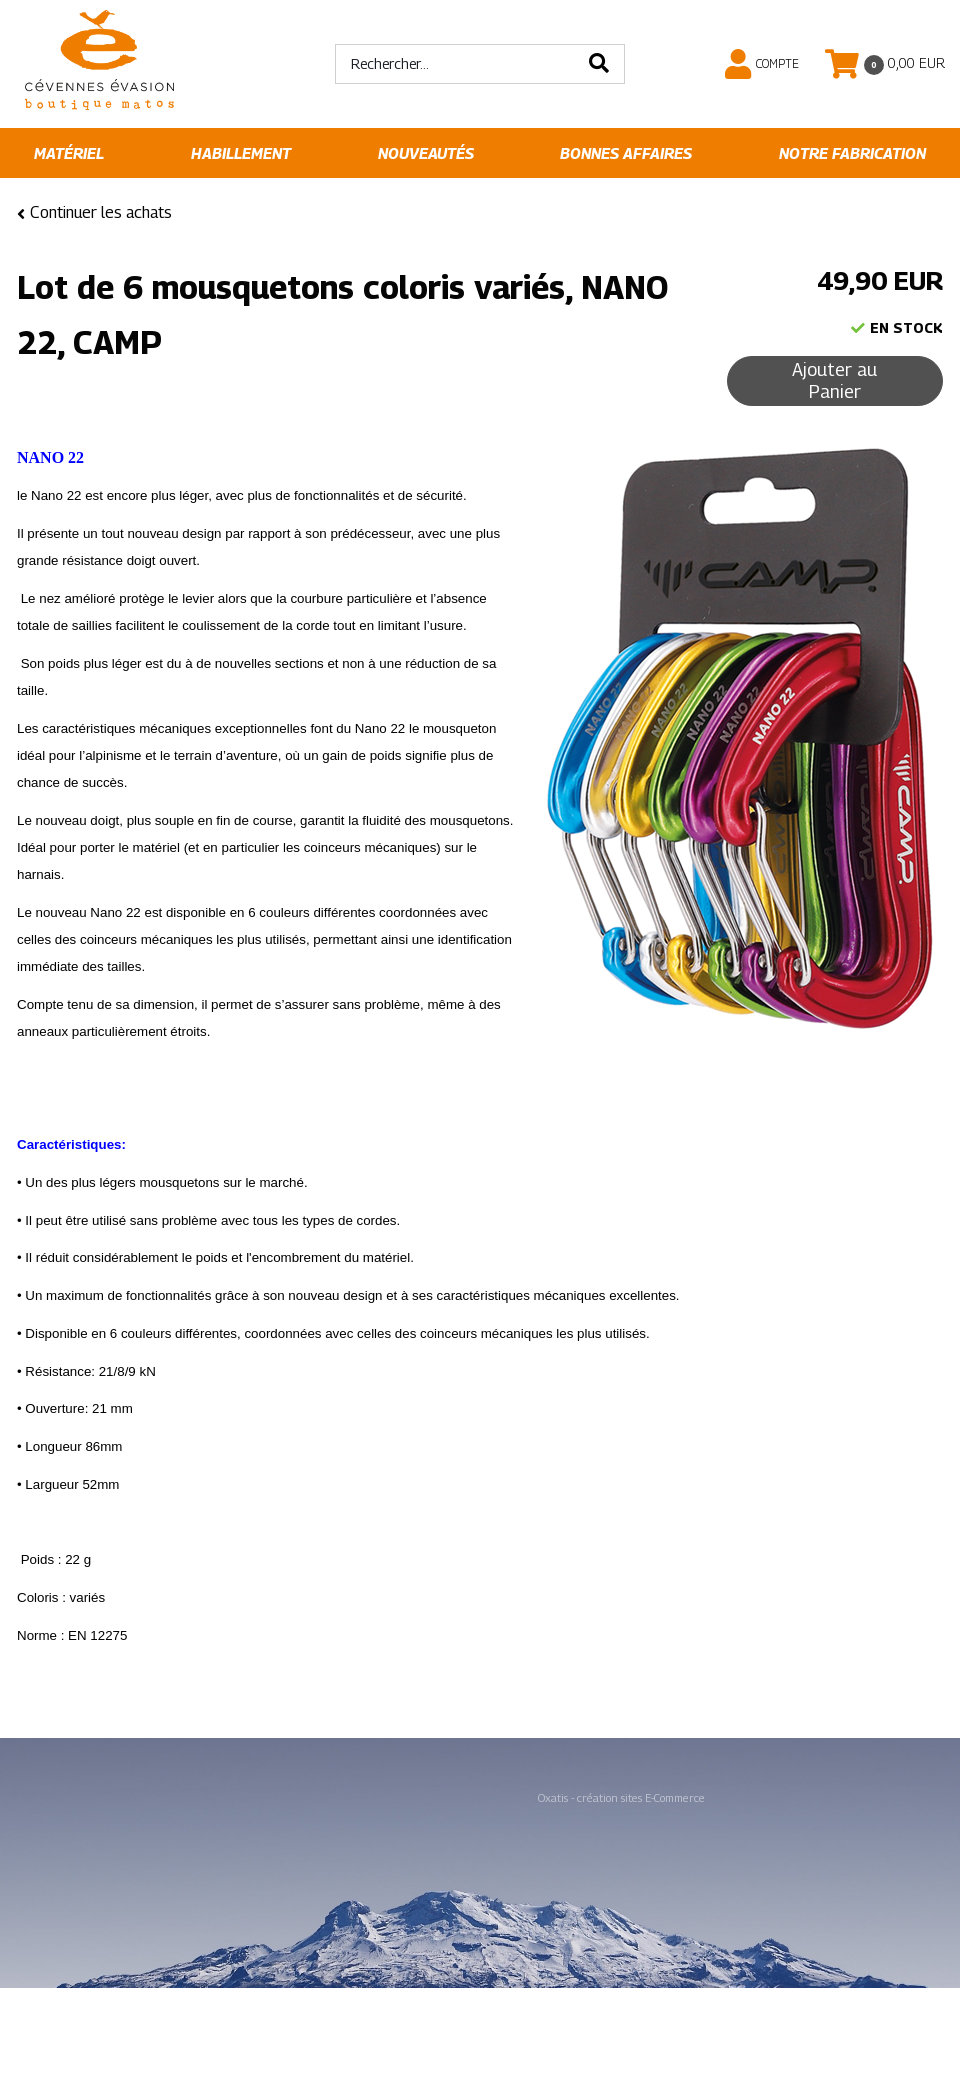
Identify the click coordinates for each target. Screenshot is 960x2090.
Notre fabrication (852, 153)
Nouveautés (426, 153)
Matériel (69, 153)
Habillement (241, 153)
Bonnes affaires (626, 153)
